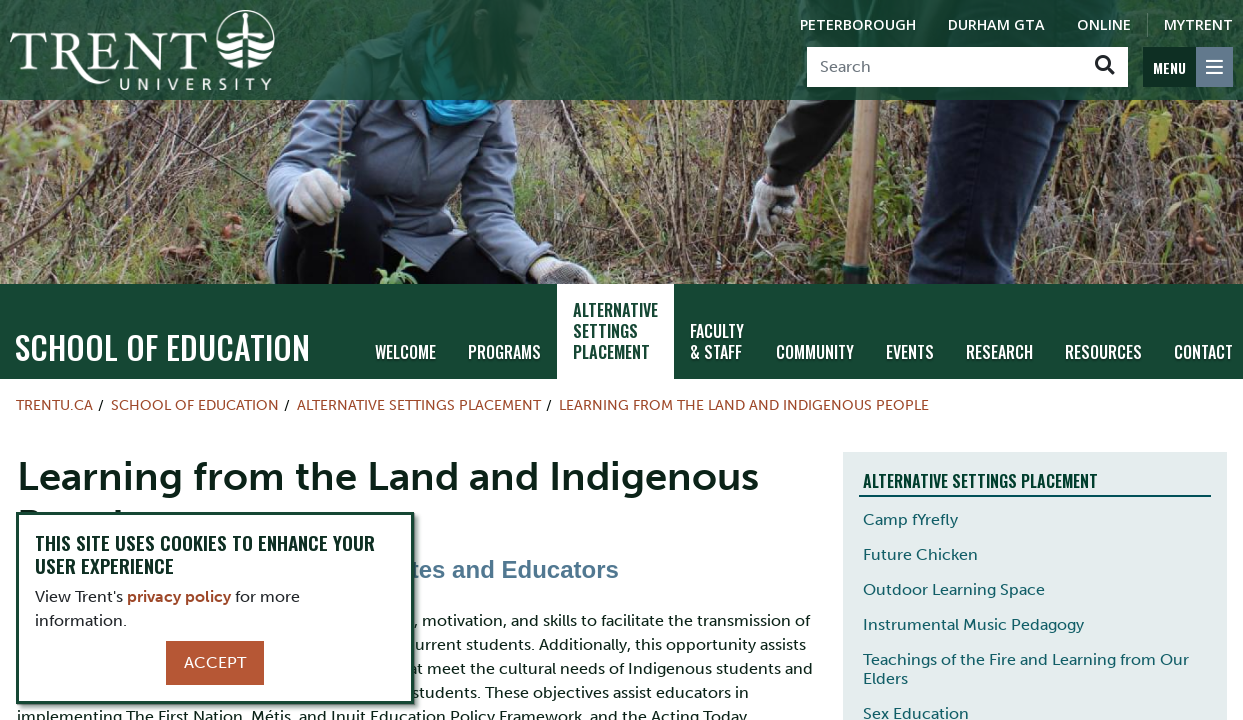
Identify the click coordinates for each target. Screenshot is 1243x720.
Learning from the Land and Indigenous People (744, 396)
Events (910, 343)
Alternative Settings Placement (615, 322)
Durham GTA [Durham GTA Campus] (996, 24)
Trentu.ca (54, 396)
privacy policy (179, 596)
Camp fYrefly (910, 510)
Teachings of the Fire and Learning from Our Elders (1026, 660)
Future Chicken (920, 545)
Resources (1103, 343)
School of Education (162, 337)
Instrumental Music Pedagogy (973, 615)
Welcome (405, 343)
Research (999, 343)
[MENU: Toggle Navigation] (1188, 67)
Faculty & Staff (717, 332)
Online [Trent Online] (1104, 24)
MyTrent (1198, 24)
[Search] (944, 67)
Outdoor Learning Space (954, 580)
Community (815, 343)
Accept (215, 662)
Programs (504, 343)
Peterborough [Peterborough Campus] (858, 24)
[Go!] (1104, 67)
